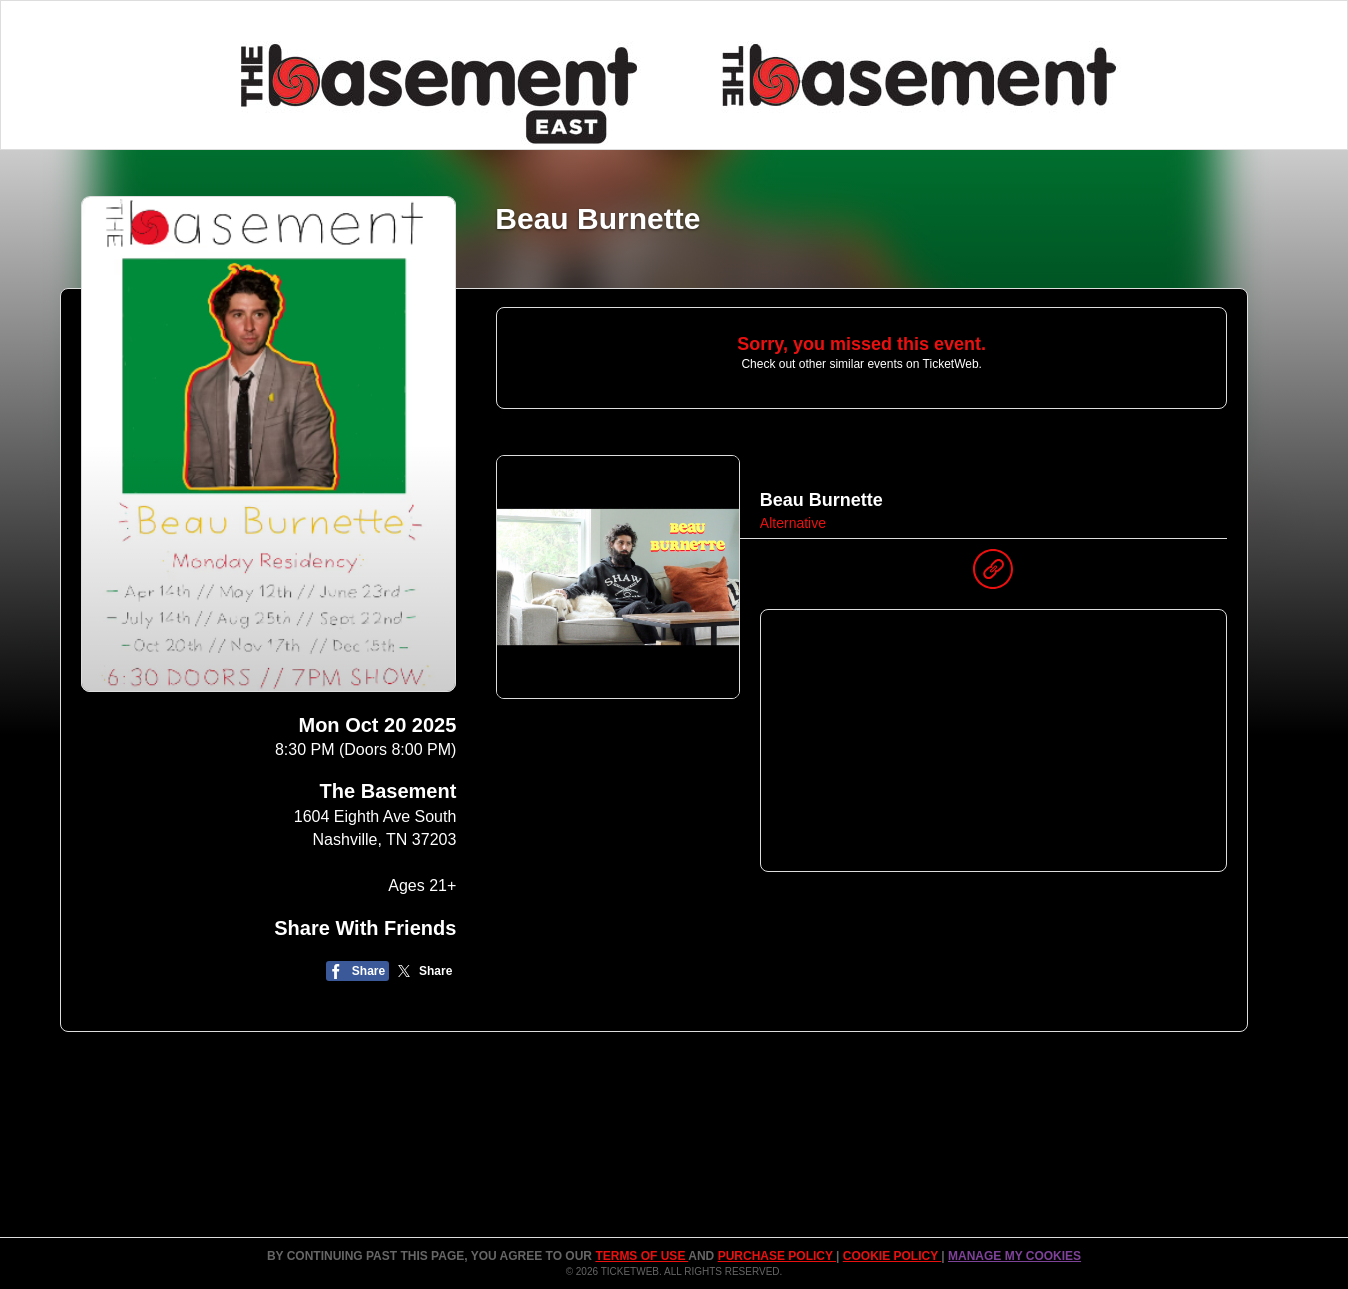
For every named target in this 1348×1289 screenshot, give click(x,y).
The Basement (388, 791)
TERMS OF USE (641, 1256)
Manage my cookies (1014, 1256)
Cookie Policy (892, 1256)
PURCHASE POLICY (777, 1256)
